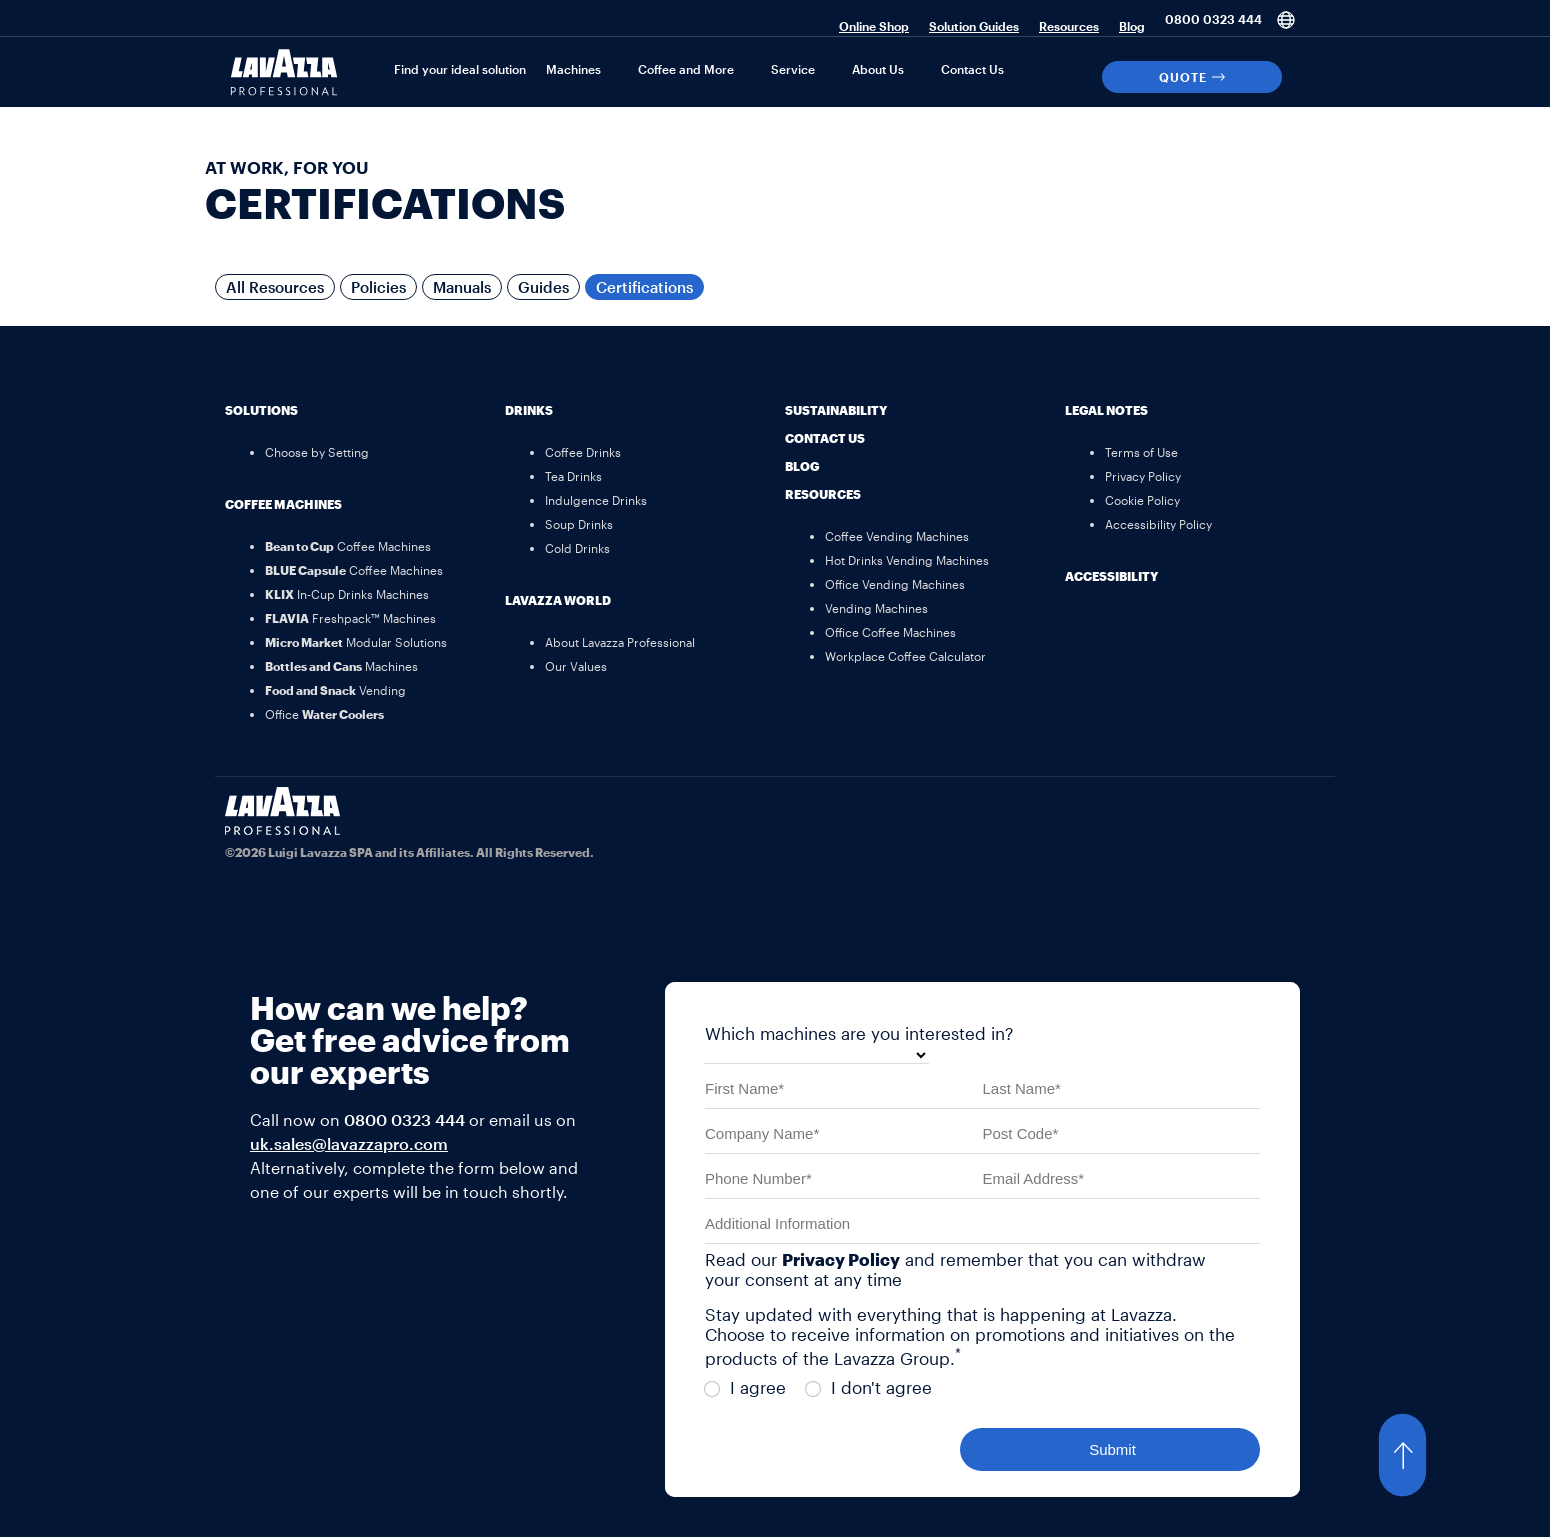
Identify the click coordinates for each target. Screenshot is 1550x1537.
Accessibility (1111, 576)
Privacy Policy (841, 1259)
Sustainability (836, 410)
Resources (1069, 26)
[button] (1422, 1455)
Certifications (644, 287)
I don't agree (868, 1387)
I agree (745, 1387)
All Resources (275, 287)
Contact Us (972, 69)
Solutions (261, 410)
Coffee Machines (283, 504)
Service (793, 69)
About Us (878, 69)
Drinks (529, 410)
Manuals (462, 287)
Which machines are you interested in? (859, 1033)
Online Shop (874, 26)
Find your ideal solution (460, 69)
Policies (378, 287)
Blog (1132, 26)
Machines (573, 69)
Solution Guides (974, 26)
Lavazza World (558, 600)
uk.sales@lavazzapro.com (349, 1143)
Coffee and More (686, 69)
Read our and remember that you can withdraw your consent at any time (955, 1269)
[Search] (1306, 77)
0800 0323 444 (1213, 19)
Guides (543, 287)
